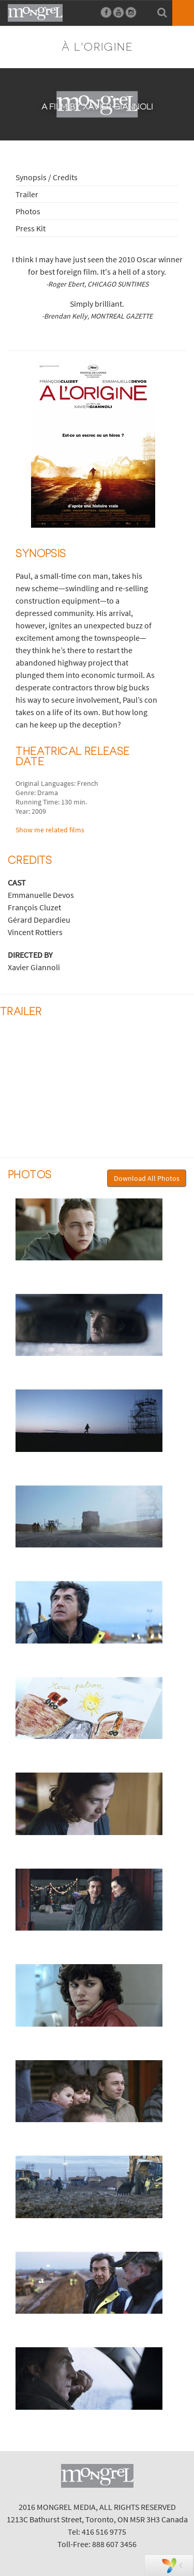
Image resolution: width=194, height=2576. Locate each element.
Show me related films (50, 829)
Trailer (27, 194)
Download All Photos (147, 1178)
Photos (28, 211)
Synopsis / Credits (47, 177)
